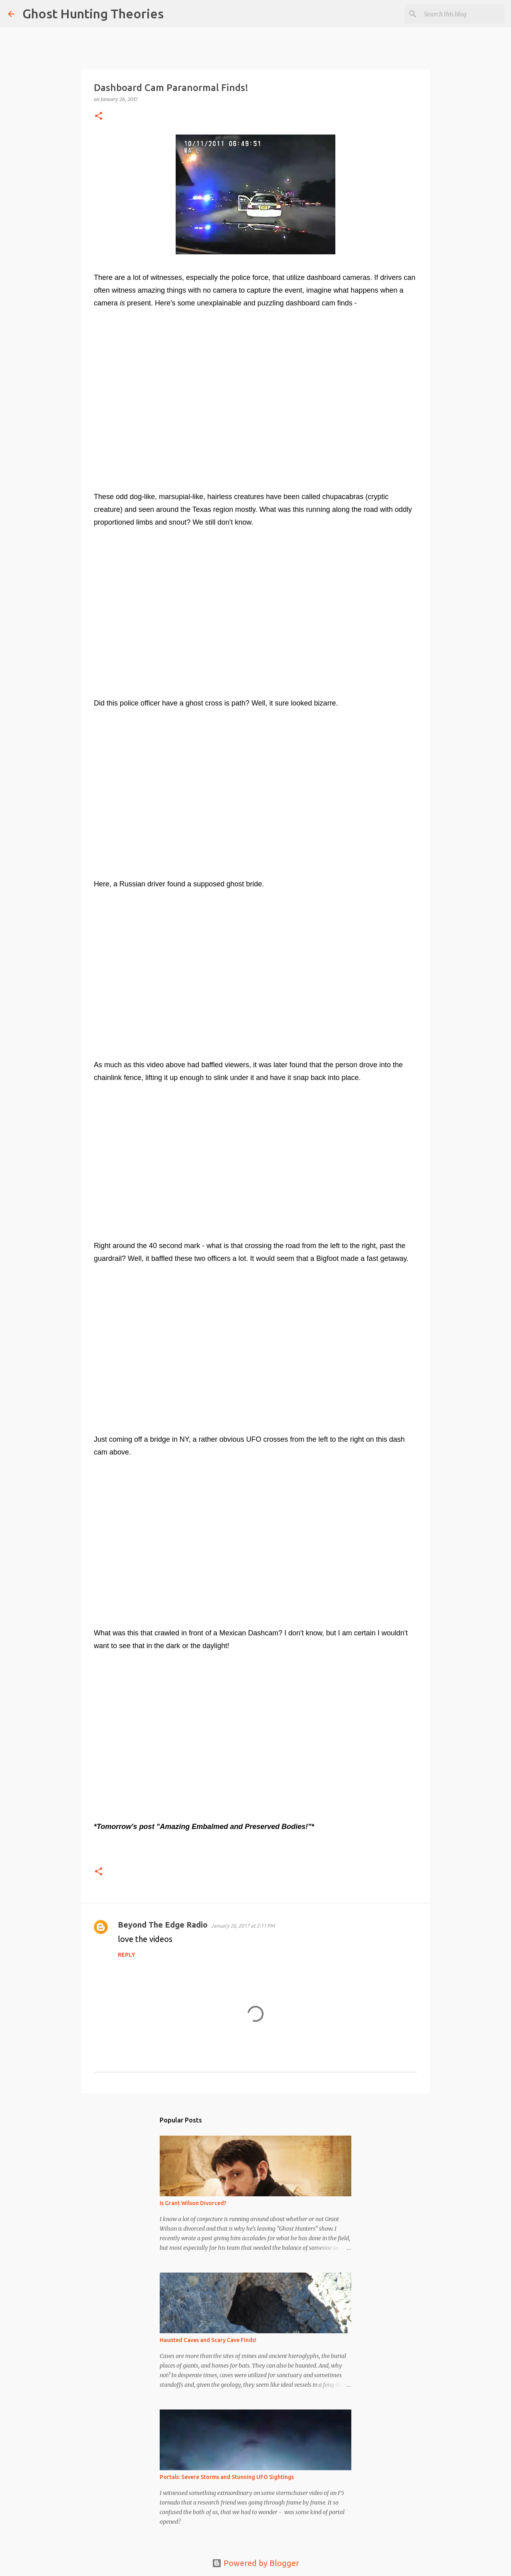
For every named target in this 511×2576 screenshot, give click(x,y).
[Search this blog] (463, 14)
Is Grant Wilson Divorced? (193, 2203)
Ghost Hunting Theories (93, 13)
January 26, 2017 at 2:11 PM (243, 1925)
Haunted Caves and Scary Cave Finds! (208, 2340)
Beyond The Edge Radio (163, 1924)
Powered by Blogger (255, 2563)
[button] (98, 116)
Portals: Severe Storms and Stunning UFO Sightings (227, 2477)
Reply (126, 1955)
